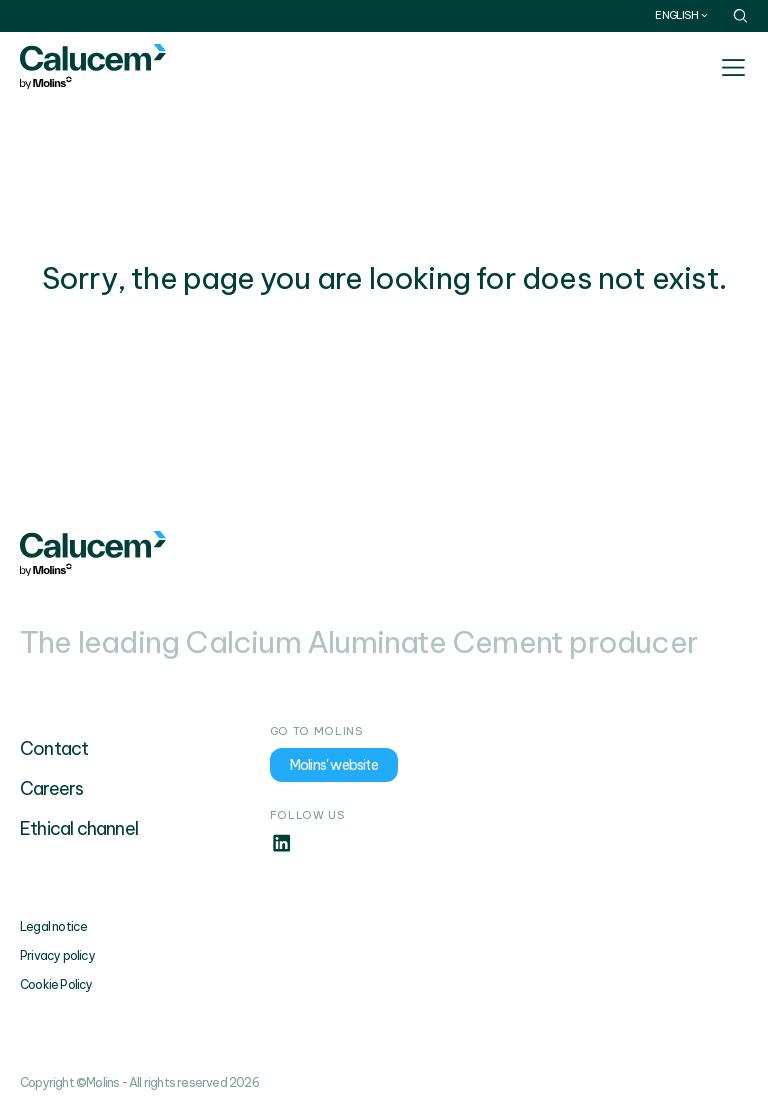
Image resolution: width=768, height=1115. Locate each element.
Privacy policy (57, 955)
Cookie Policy (56, 984)
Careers (51, 788)
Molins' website (334, 765)
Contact (54, 748)
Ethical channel (79, 828)
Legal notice (53, 926)
